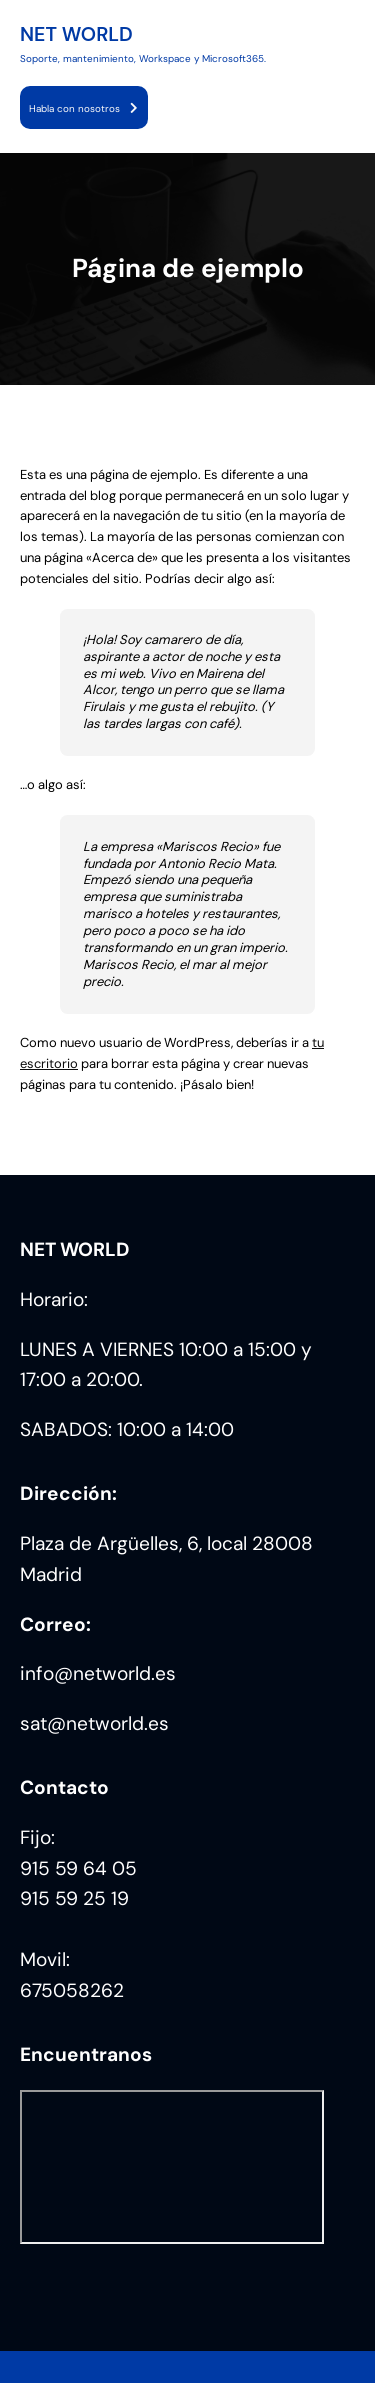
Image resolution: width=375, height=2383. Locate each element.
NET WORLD (76, 34)
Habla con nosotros (74, 108)
